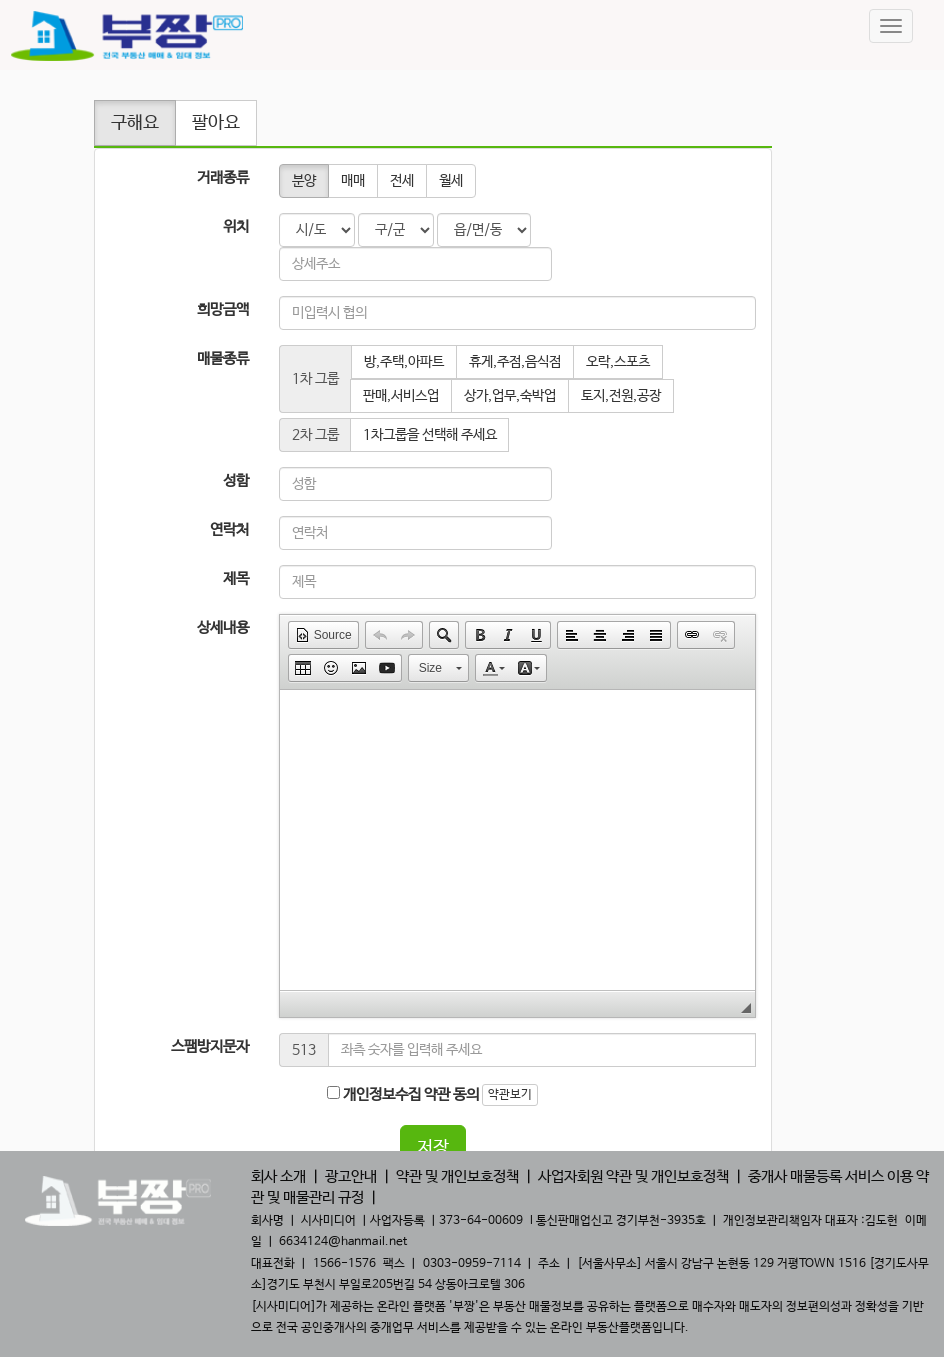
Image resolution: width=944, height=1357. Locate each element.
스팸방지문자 (210, 1046)
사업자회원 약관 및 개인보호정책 (633, 1176)
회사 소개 (278, 1176)
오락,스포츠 (618, 362)
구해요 (135, 123)
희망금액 (223, 309)
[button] (323, 635)
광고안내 (351, 1176)
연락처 (229, 529)
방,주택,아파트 (404, 362)
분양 (304, 181)
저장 (433, 1148)
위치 (236, 226)
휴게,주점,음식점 (515, 362)
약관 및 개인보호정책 (457, 1176)
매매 (353, 181)
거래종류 (223, 177)
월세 (451, 181)
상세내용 (223, 627)
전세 (402, 181)
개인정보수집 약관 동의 (403, 1094)
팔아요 (216, 123)
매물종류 (223, 358)
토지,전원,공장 (621, 396)
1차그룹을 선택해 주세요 (430, 435)
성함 (236, 480)
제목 (236, 578)
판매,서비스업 (401, 396)
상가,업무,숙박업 (510, 396)
